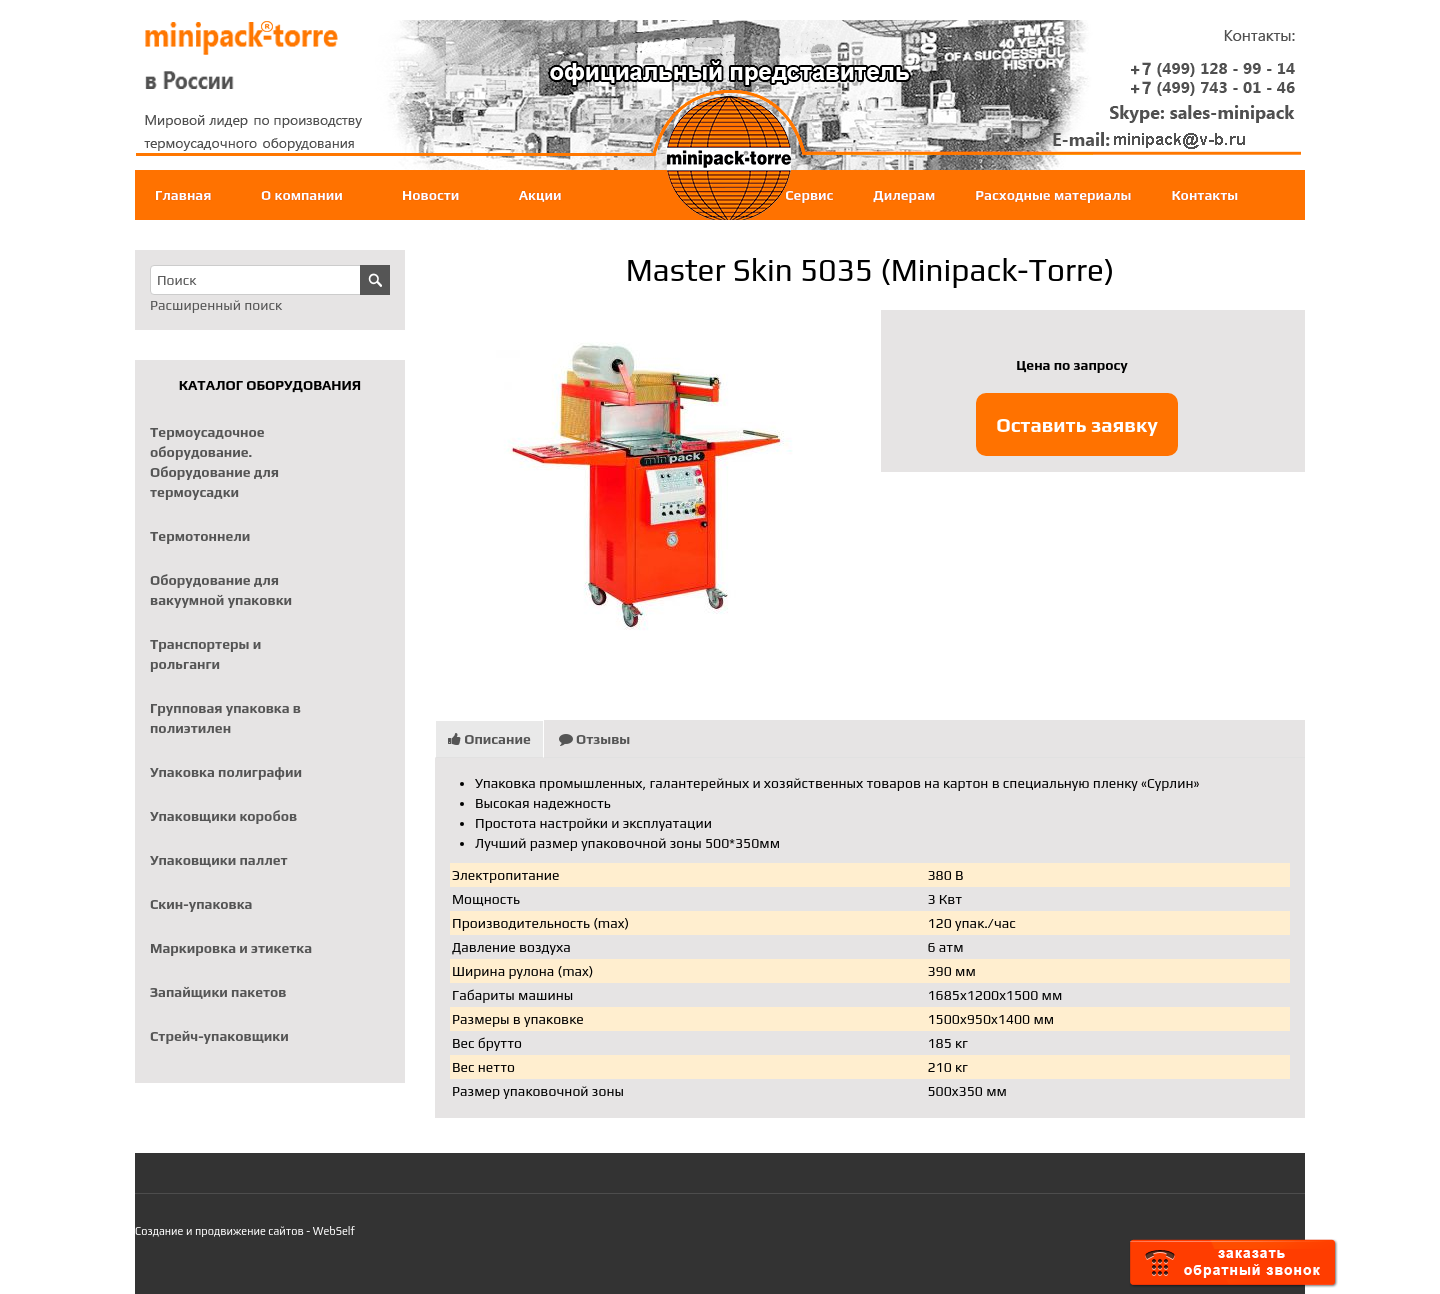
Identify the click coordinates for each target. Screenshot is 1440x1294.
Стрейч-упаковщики (219, 1036)
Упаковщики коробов (223, 816)
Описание (489, 739)
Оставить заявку (1077, 424)
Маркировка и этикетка (231, 948)
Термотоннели (200, 536)
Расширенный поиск (216, 305)
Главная (183, 195)
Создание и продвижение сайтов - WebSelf (245, 1231)
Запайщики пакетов (218, 992)
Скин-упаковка (201, 904)
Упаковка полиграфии (226, 772)
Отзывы (594, 739)
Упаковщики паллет (219, 860)
